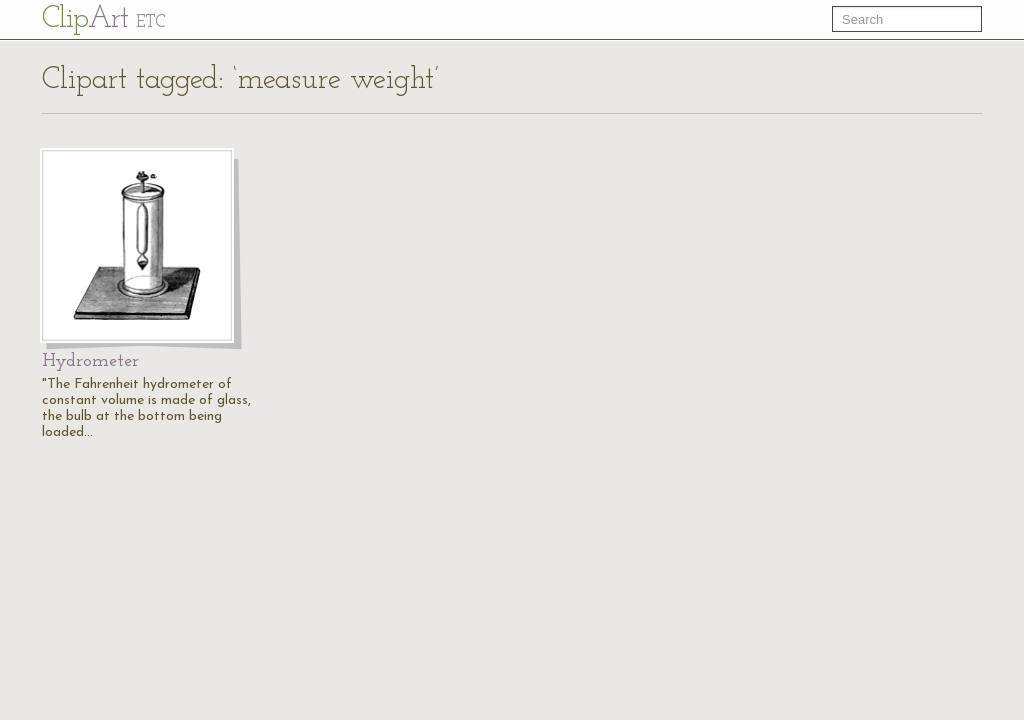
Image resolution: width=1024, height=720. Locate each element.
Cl (103, 19)
